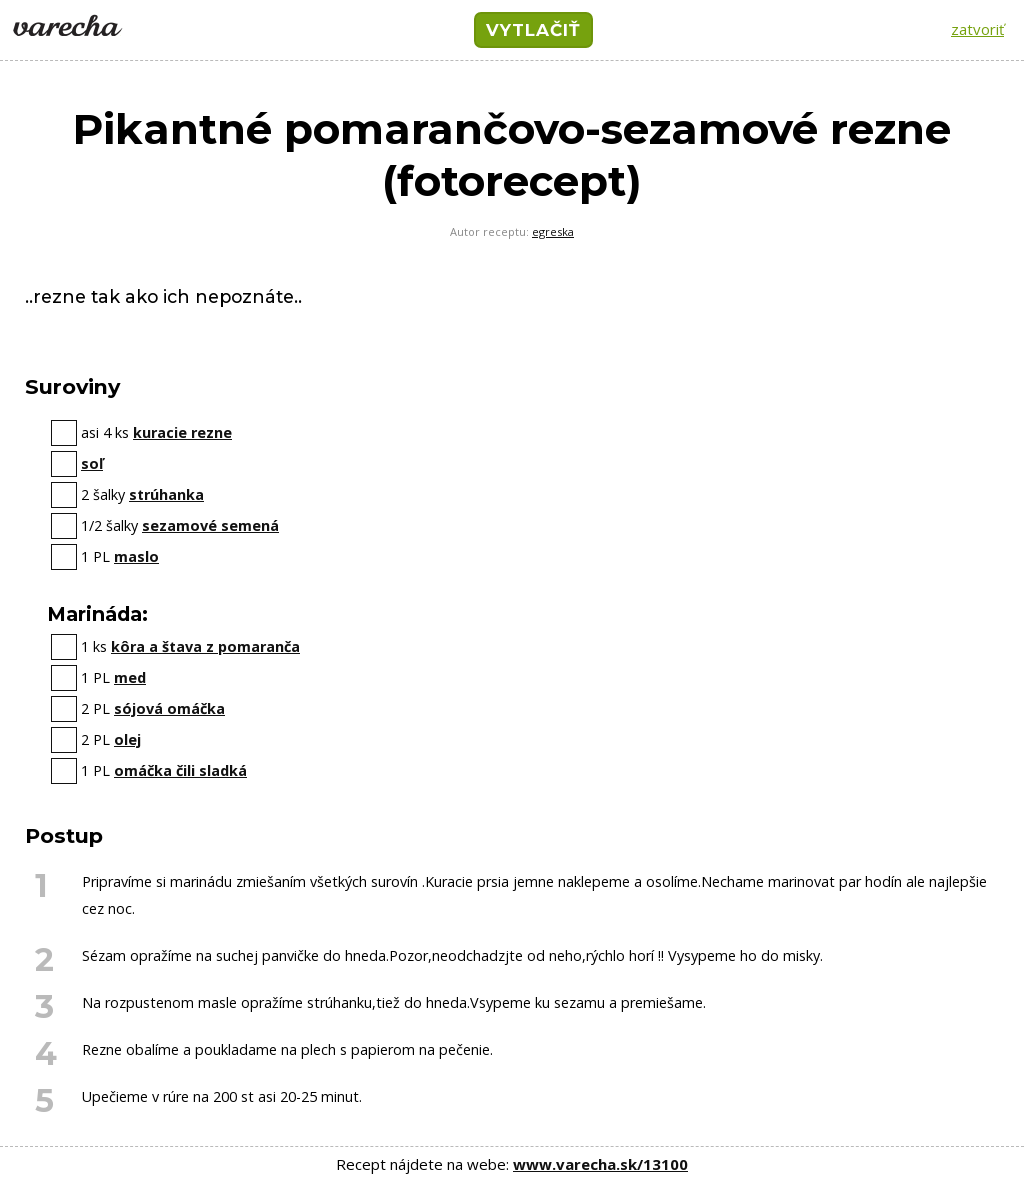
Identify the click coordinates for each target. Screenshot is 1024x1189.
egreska (553, 231)
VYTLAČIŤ (533, 30)
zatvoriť (977, 29)
